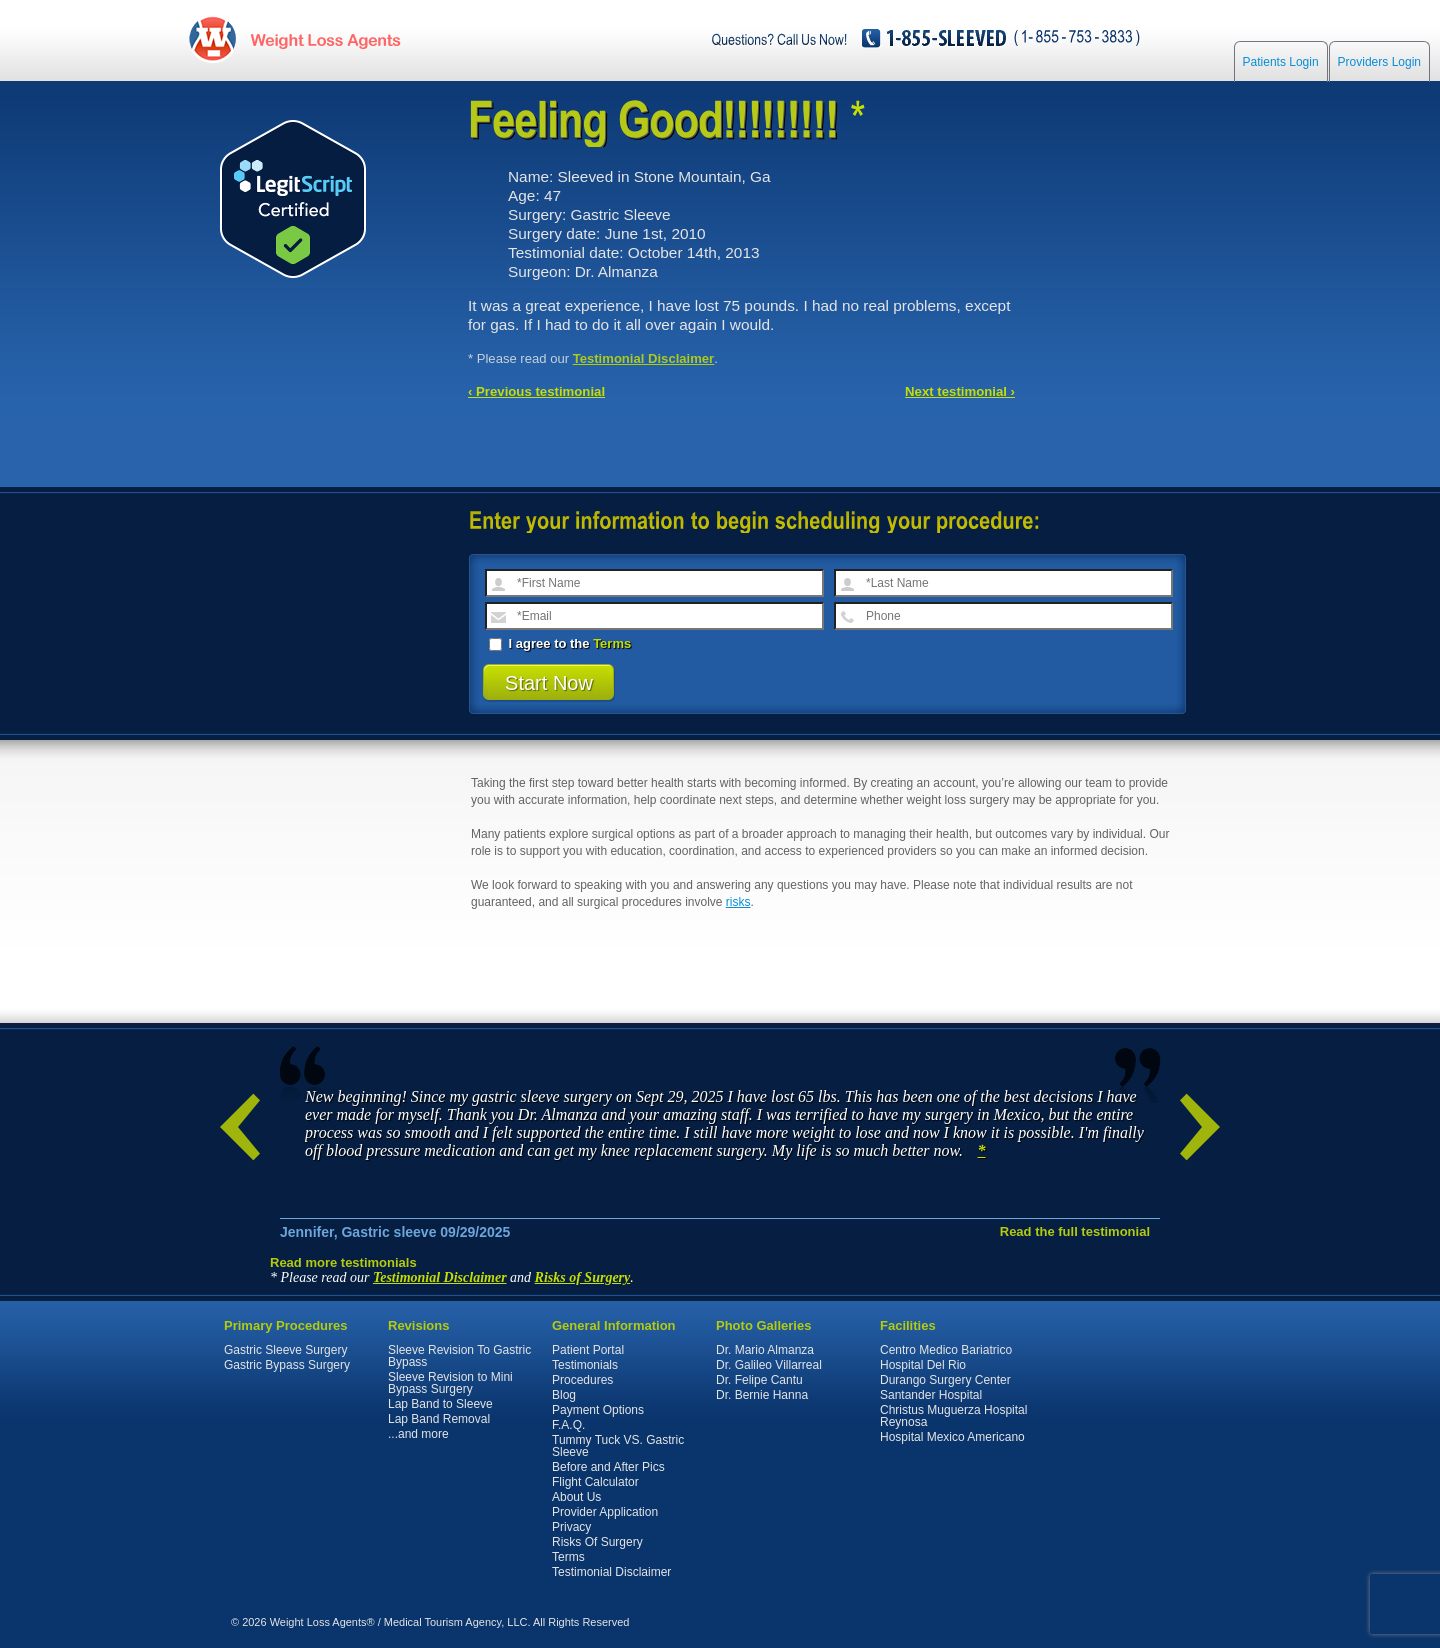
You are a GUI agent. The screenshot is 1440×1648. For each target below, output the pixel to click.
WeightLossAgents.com (325, 38)
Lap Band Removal (439, 1419)
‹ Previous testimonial (536, 391)
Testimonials (585, 1365)
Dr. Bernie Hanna (762, 1395)
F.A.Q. (568, 1425)
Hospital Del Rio (923, 1365)
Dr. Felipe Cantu (759, 1380)
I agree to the (560, 643)
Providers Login (1379, 62)
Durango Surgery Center (945, 1380)
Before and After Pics (608, 1467)
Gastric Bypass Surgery (287, 1365)
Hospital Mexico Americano (952, 1437)
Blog (564, 1395)
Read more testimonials (343, 1262)
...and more (418, 1434)
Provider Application (605, 1512)
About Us (576, 1497)
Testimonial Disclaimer (644, 358)
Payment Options (598, 1410)
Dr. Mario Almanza (765, 1350)
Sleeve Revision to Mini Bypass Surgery (450, 1383)
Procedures (582, 1380)
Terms (612, 643)
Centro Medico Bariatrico (946, 1350)
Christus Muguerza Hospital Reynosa (953, 1416)
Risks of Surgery (583, 1277)
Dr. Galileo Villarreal (769, 1365)
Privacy (571, 1527)
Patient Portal (588, 1350)
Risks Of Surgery (597, 1542)
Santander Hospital (931, 1395)
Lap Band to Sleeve (440, 1404)
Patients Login (1281, 62)
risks (738, 902)
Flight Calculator (595, 1482)
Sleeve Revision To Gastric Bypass (459, 1356)
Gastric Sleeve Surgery (285, 1350)
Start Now (549, 683)
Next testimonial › (960, 391)
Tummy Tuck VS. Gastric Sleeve (618, 1446)
